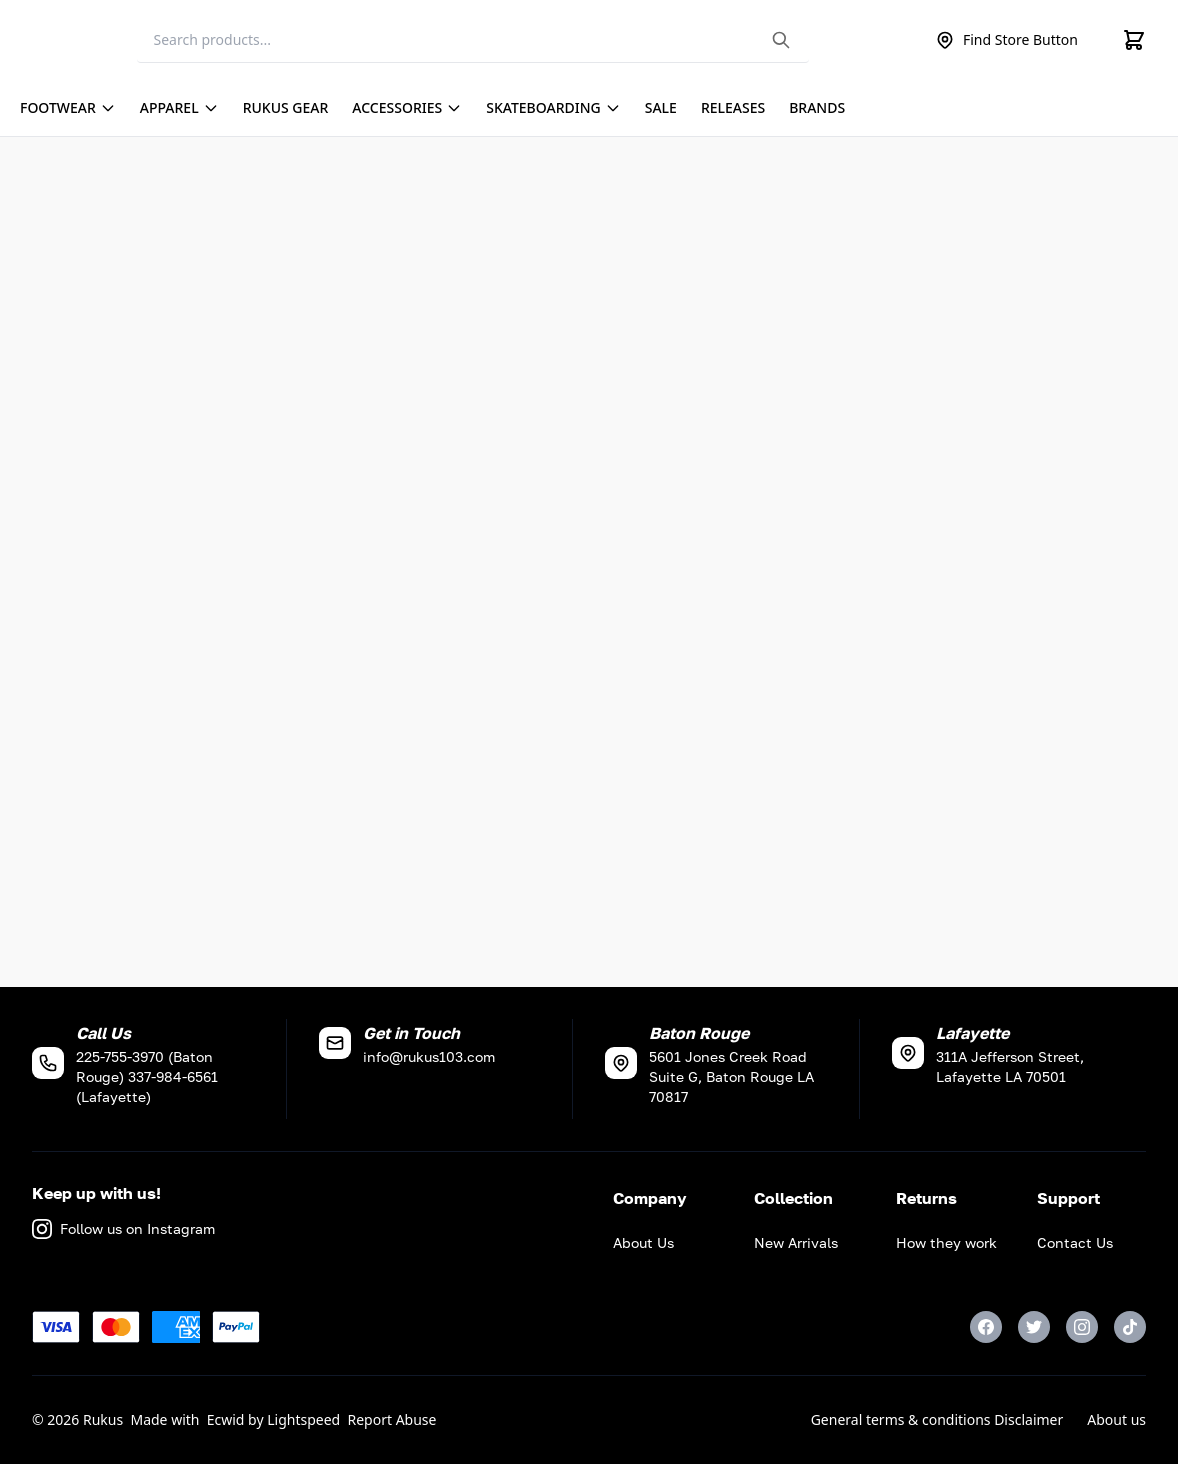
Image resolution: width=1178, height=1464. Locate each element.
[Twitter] (1034, 1327)
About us (1116, 1419)
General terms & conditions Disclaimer (937, 1419)
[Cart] (1134, 40)
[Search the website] (781, 40)
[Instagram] (1082, 1327)
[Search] (473, 40)
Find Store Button (1006, 40)
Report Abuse (392, 1419)
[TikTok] (1130, 1327)
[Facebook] (986, 1327)
